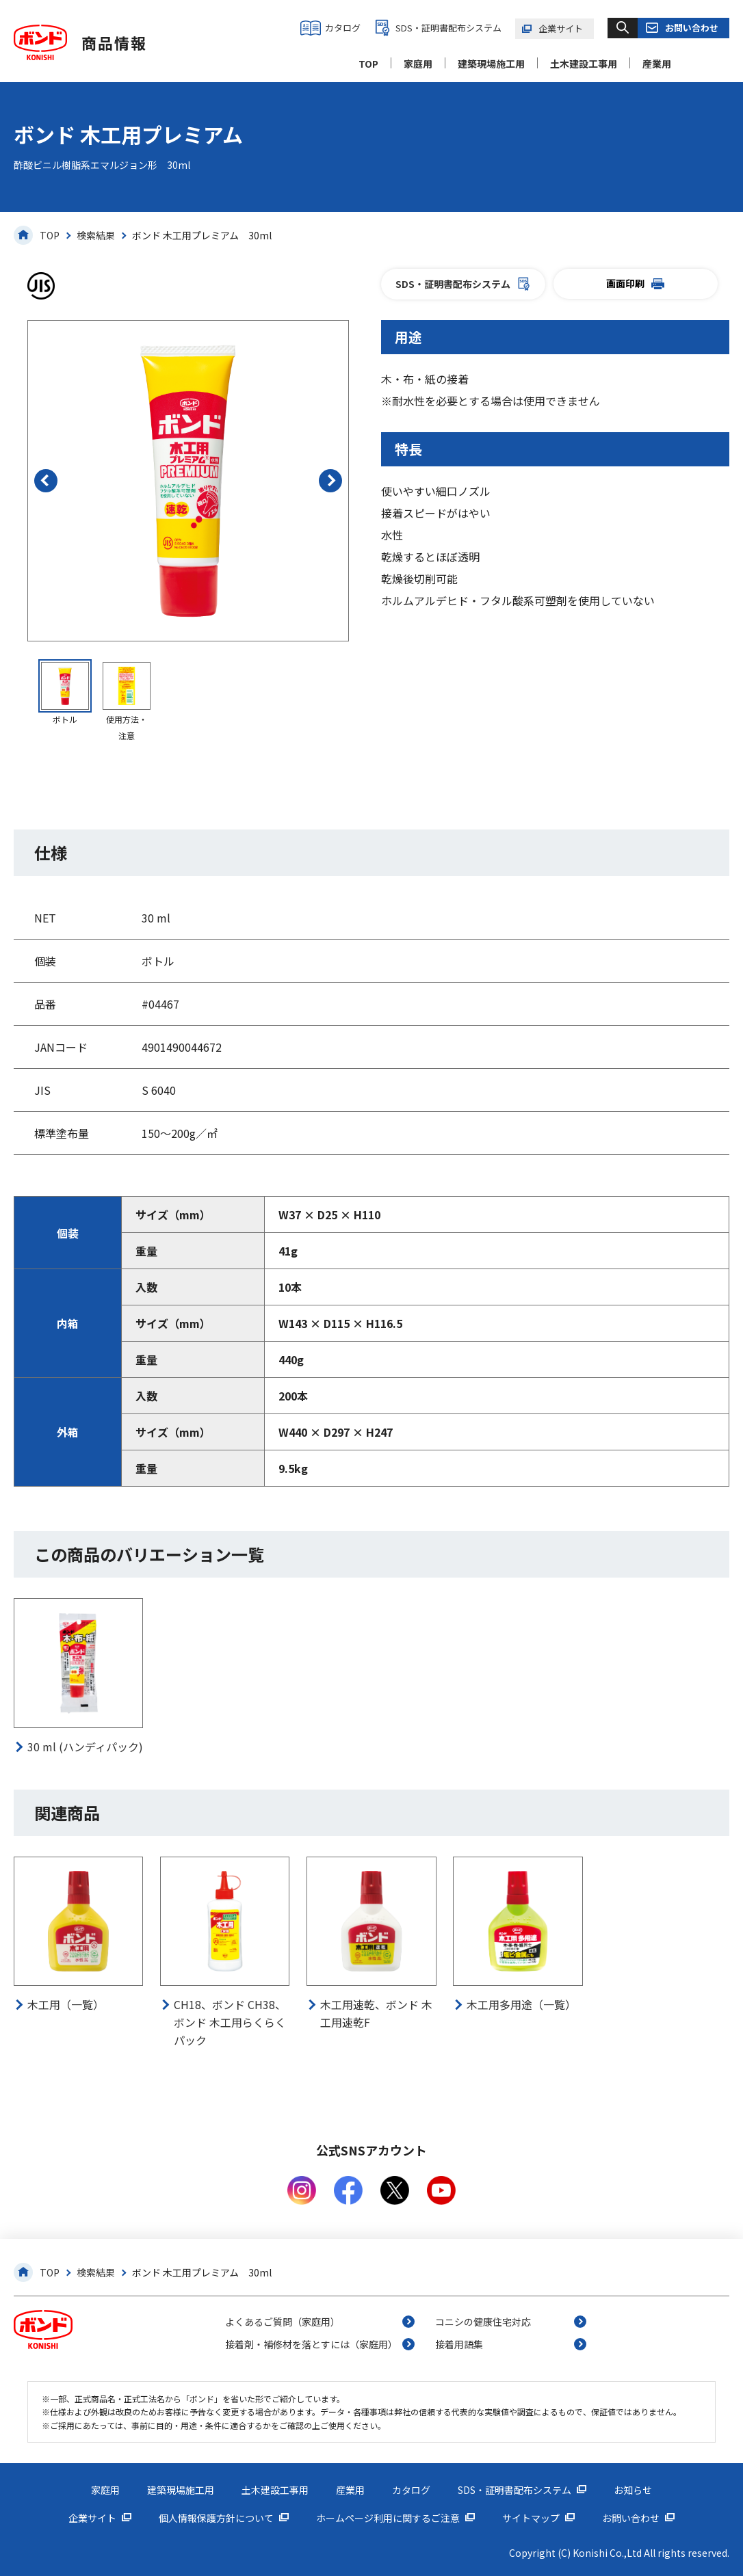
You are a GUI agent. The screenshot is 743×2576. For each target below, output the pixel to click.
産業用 (656, 63)
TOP (368, 63)
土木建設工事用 (583, 63)
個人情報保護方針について (216, 2518)
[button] (45, 480)
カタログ (343, 27)
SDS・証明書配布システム (448, 27)
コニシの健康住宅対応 (483, 2321)
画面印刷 (635, 283)
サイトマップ (531, 2518)
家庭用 (418, 63)
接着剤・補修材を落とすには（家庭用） (311, 2344)
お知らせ (633, 2490)
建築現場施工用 (491, 63)
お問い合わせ (691, 27)
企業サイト (560, 28)
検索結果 (96, 235)
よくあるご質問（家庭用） (282, 2321)
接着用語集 (459, 2344)
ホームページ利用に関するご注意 (388, 2518)
